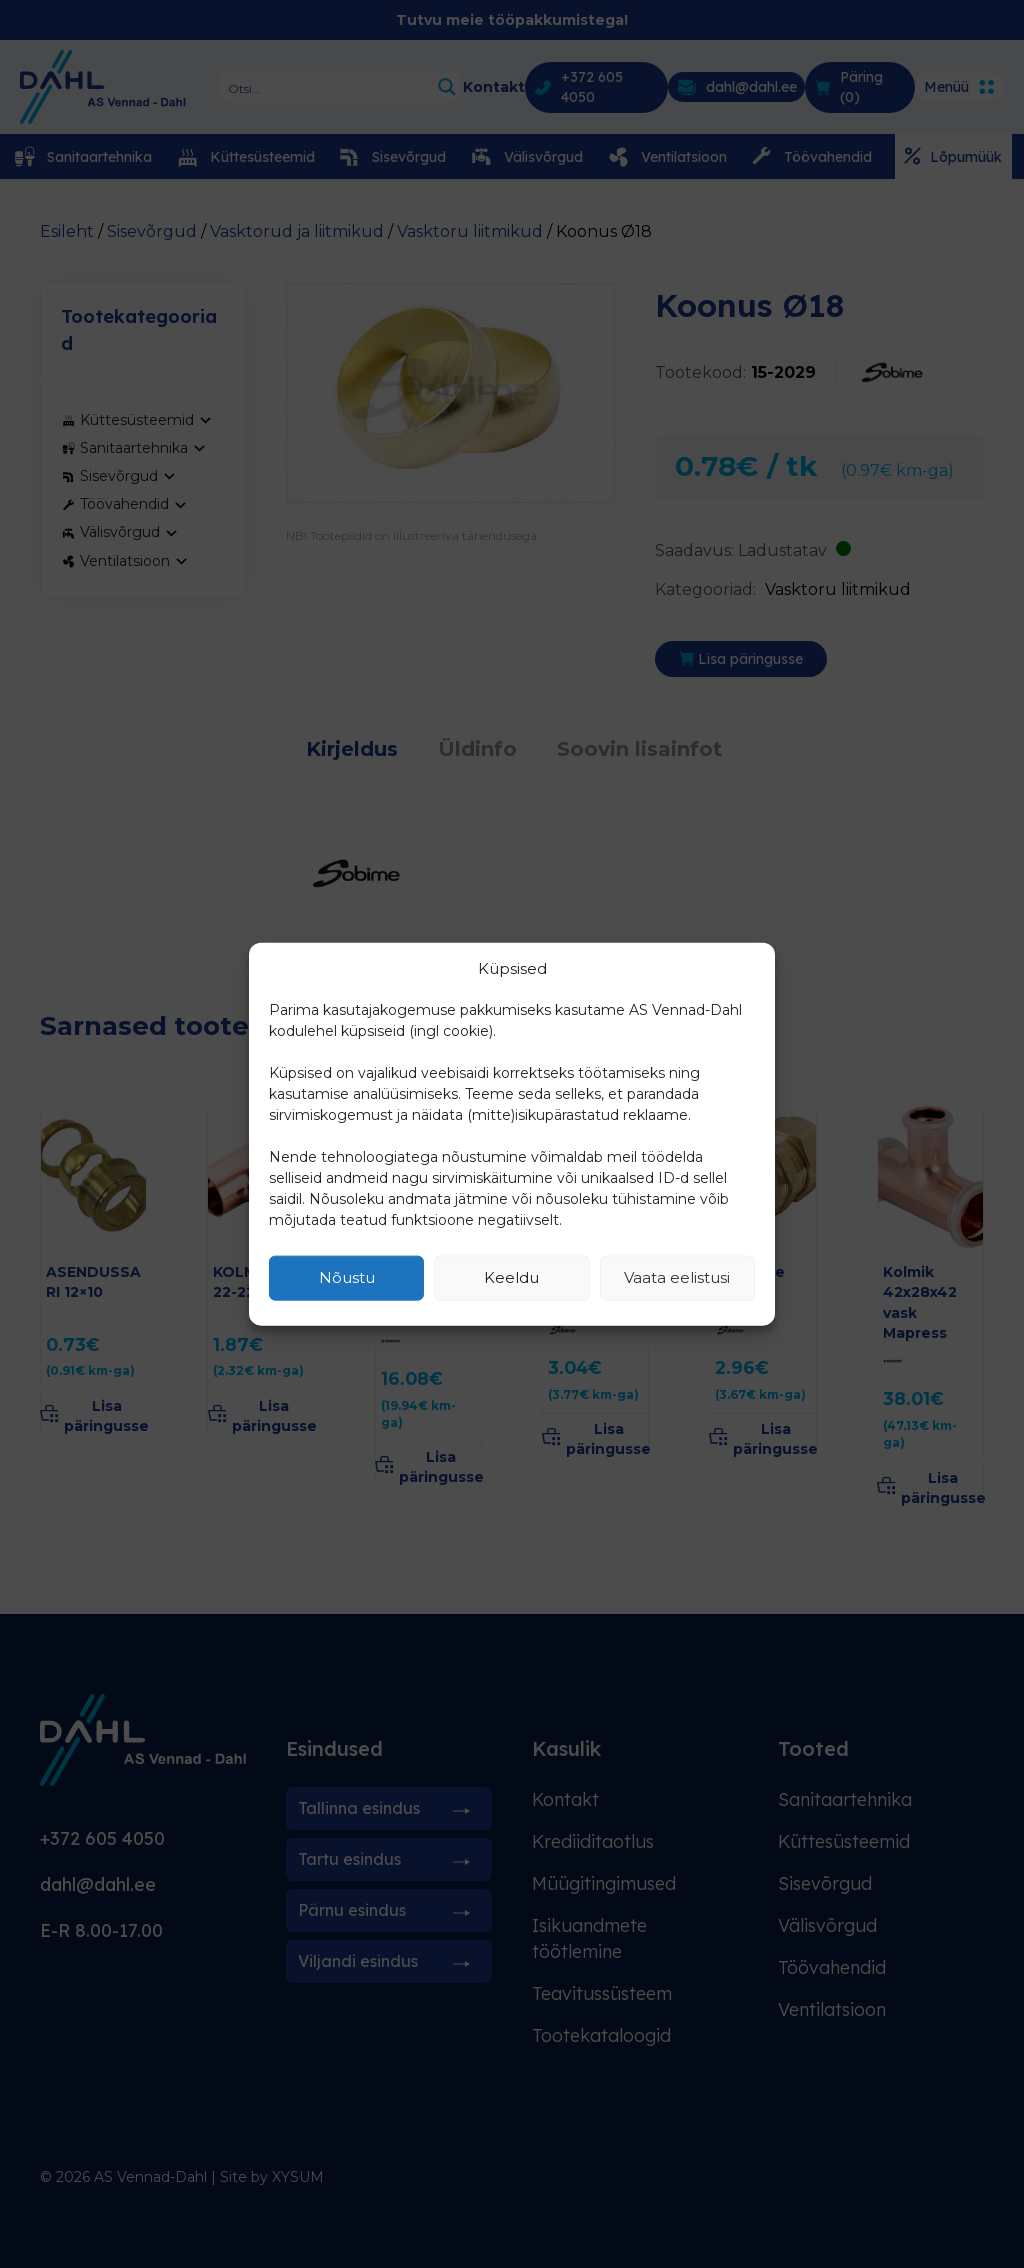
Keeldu (511, 1277)
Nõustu (347, 1277)
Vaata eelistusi (677, 1277)
